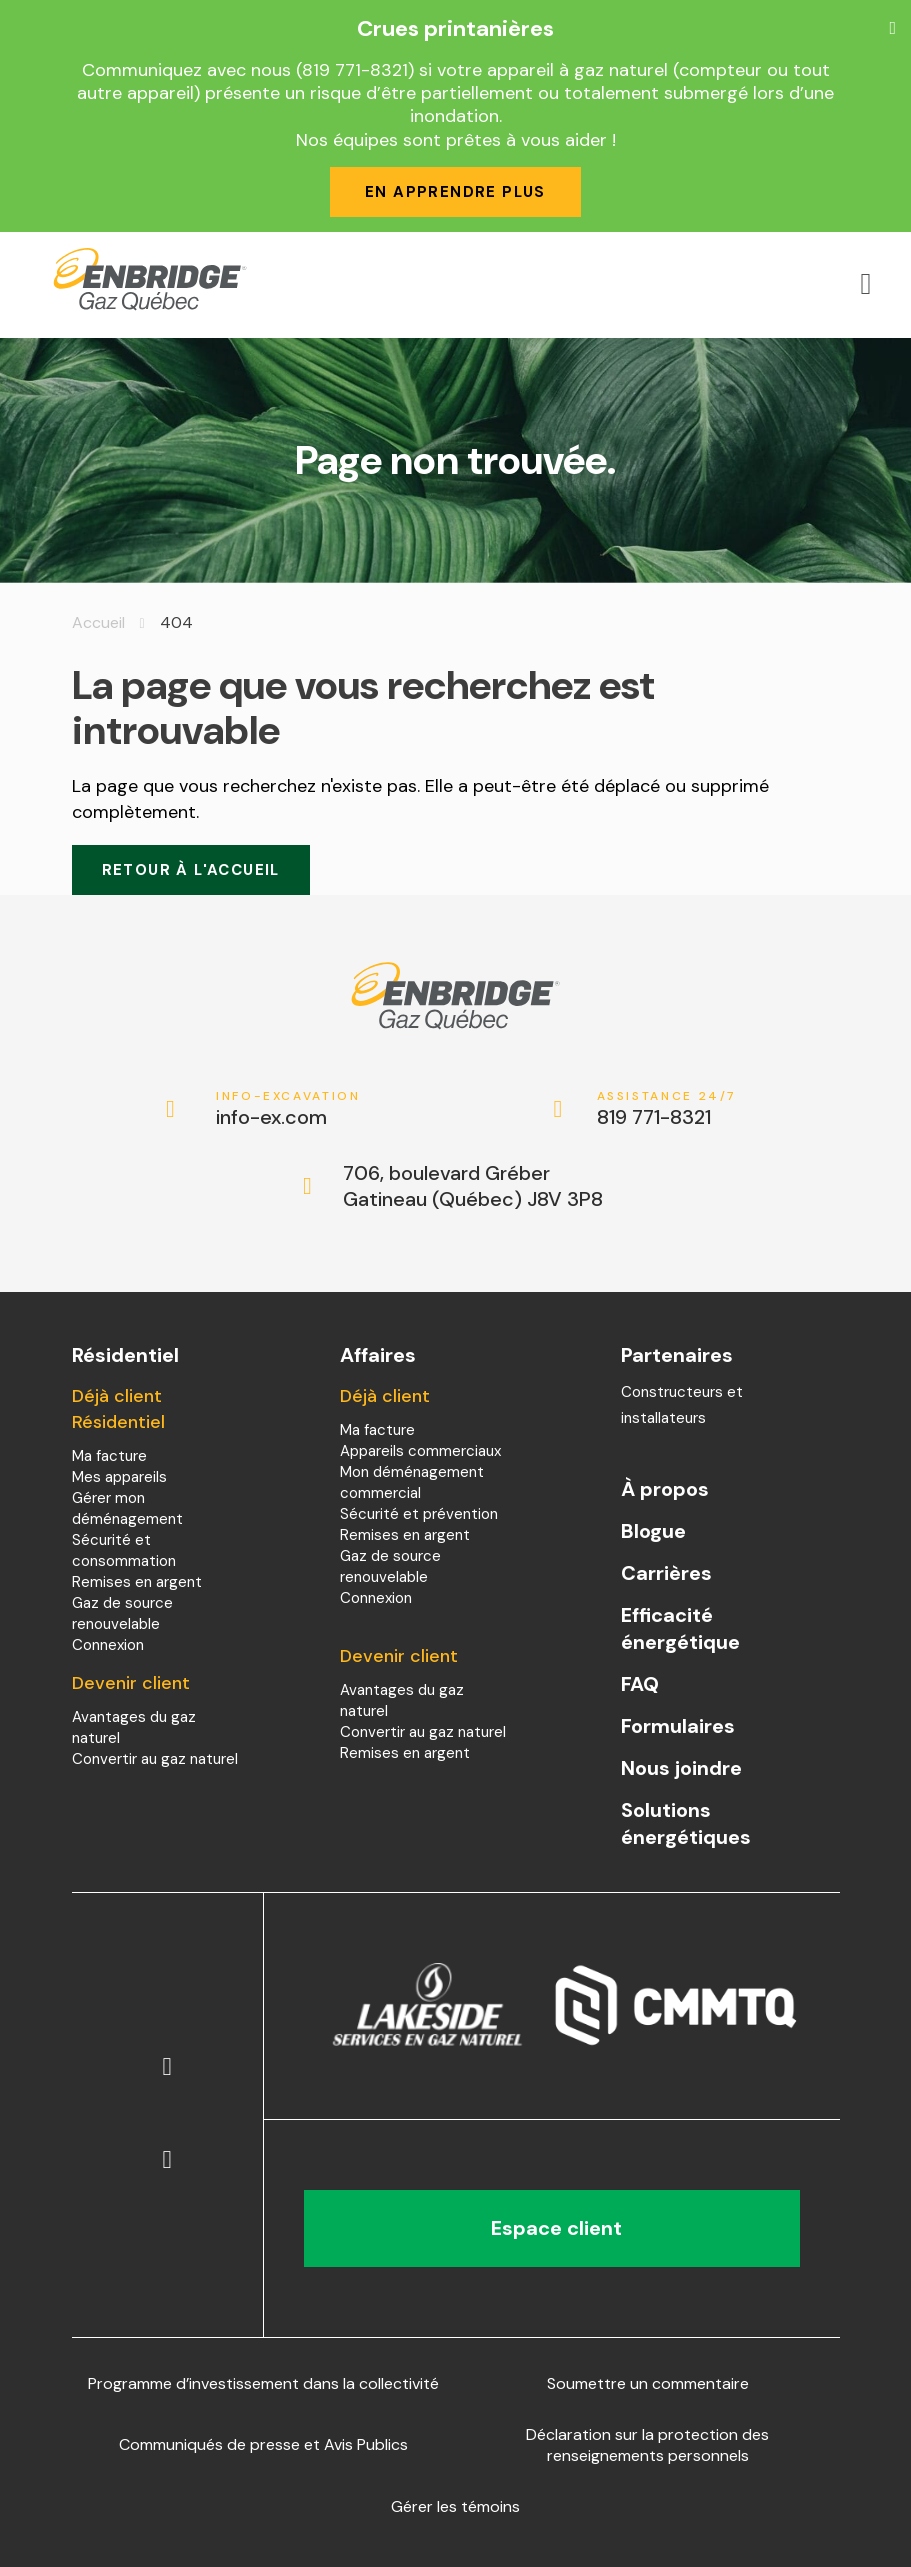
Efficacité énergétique (680, 1628)
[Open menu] (866, 284)
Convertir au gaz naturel (155, 1759)
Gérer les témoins (455, 2506)
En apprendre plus (455, 192)
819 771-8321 (669, 1109)
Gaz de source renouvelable (122, 1613)
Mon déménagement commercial (412, 1482)
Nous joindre (681, 1768)
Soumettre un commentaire (648, 2383)
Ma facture (109, 1456)
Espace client (551, 2228)
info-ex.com (288, 1109)
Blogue (653, 1531)
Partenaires (677, 1355)
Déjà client (385, 1396)
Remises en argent (137, 1582)
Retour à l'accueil (191, 870)
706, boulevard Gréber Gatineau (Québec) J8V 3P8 (473, 1186)
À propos (665, 1489)
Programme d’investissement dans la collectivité (263, 2383)
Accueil (98, 622)
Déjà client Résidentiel (118, 1409)
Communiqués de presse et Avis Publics (263, 2444)
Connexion (108, 1645)
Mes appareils (119, 1477)
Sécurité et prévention (419, 1514)
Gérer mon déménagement (127, 1508)
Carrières (666, 1573)
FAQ (640, 1684)
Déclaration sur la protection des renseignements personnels (647, 2445)
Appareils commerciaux (420, 1451)
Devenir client (131, 1683)
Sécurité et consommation (124, 1550)
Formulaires (678, 1726)
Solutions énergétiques (686, 1823)
